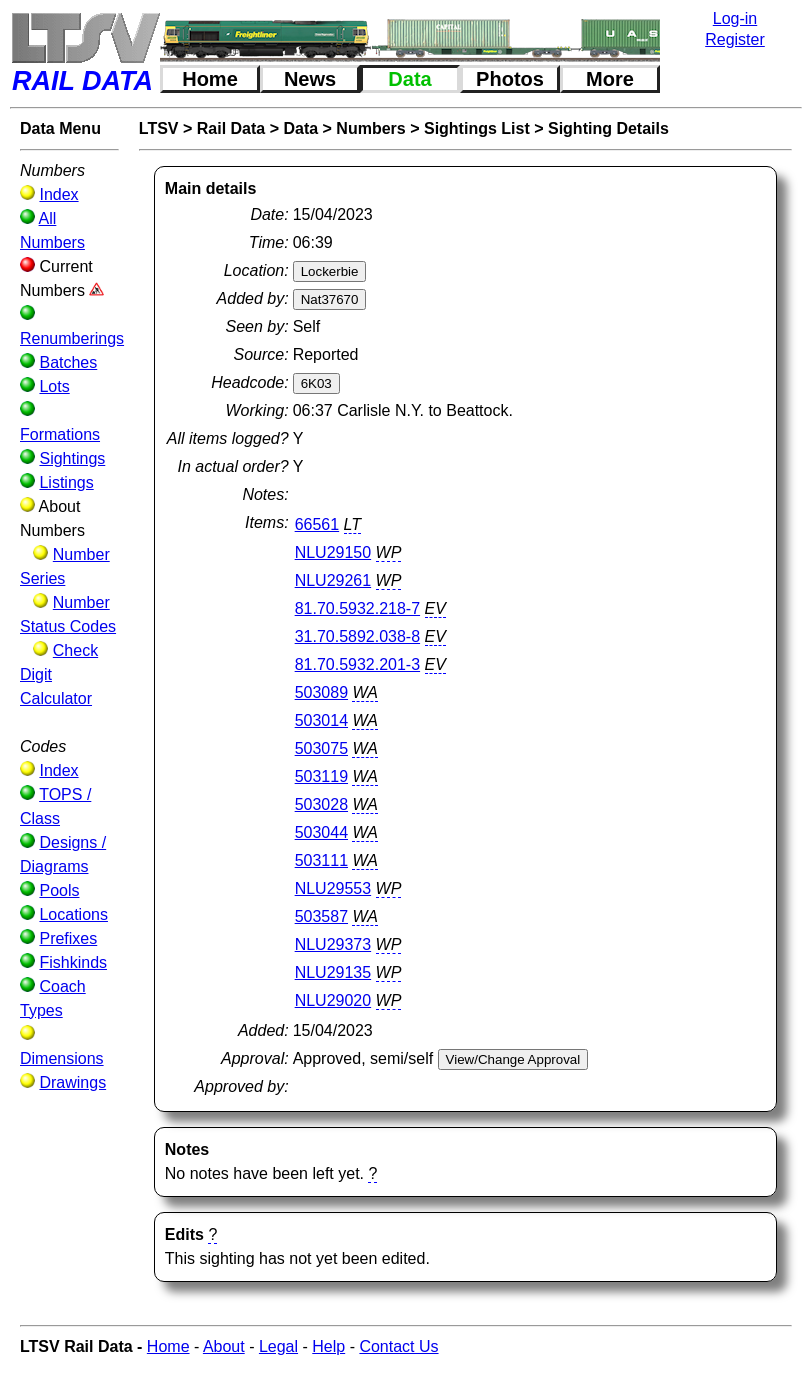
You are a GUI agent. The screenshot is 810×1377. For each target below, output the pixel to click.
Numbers (370, 128)
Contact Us (398, 1346)
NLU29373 (333, 944)
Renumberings (72, 338)
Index (58, 194)
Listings (66, 482)
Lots (54, 386)
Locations (73, 914)
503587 (321, 916)
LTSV (159, 128)
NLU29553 (333, 888)
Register (735, 39)
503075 (321, 748)
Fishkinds (73, 962)
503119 (321, 776)
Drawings (72, 1082)
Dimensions (62, 1058)
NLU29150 (333, 552)
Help (328, 1346)
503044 (321, 832)
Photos (510, 79)
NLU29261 (333, 580)
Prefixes (68, 938)
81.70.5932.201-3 (357, 664)
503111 (321, 860)
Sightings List (477, 128)
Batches (68, 362)
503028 (321, 804)
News (310, 79)
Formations (60, 434)
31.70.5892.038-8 (357, 636)
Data (409, 79)
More (610, 79)
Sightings (72, 458)
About (224, 1346)
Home (210, 79)
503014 (321, 720)
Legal (278, 1346)
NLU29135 (333, 972)
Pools (59, 890)
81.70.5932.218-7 (357, 608)
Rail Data (231, 128)
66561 (317, 524)
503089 (321, 692)
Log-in (735, 18)
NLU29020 (333, 1000)
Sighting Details (608, 128)
